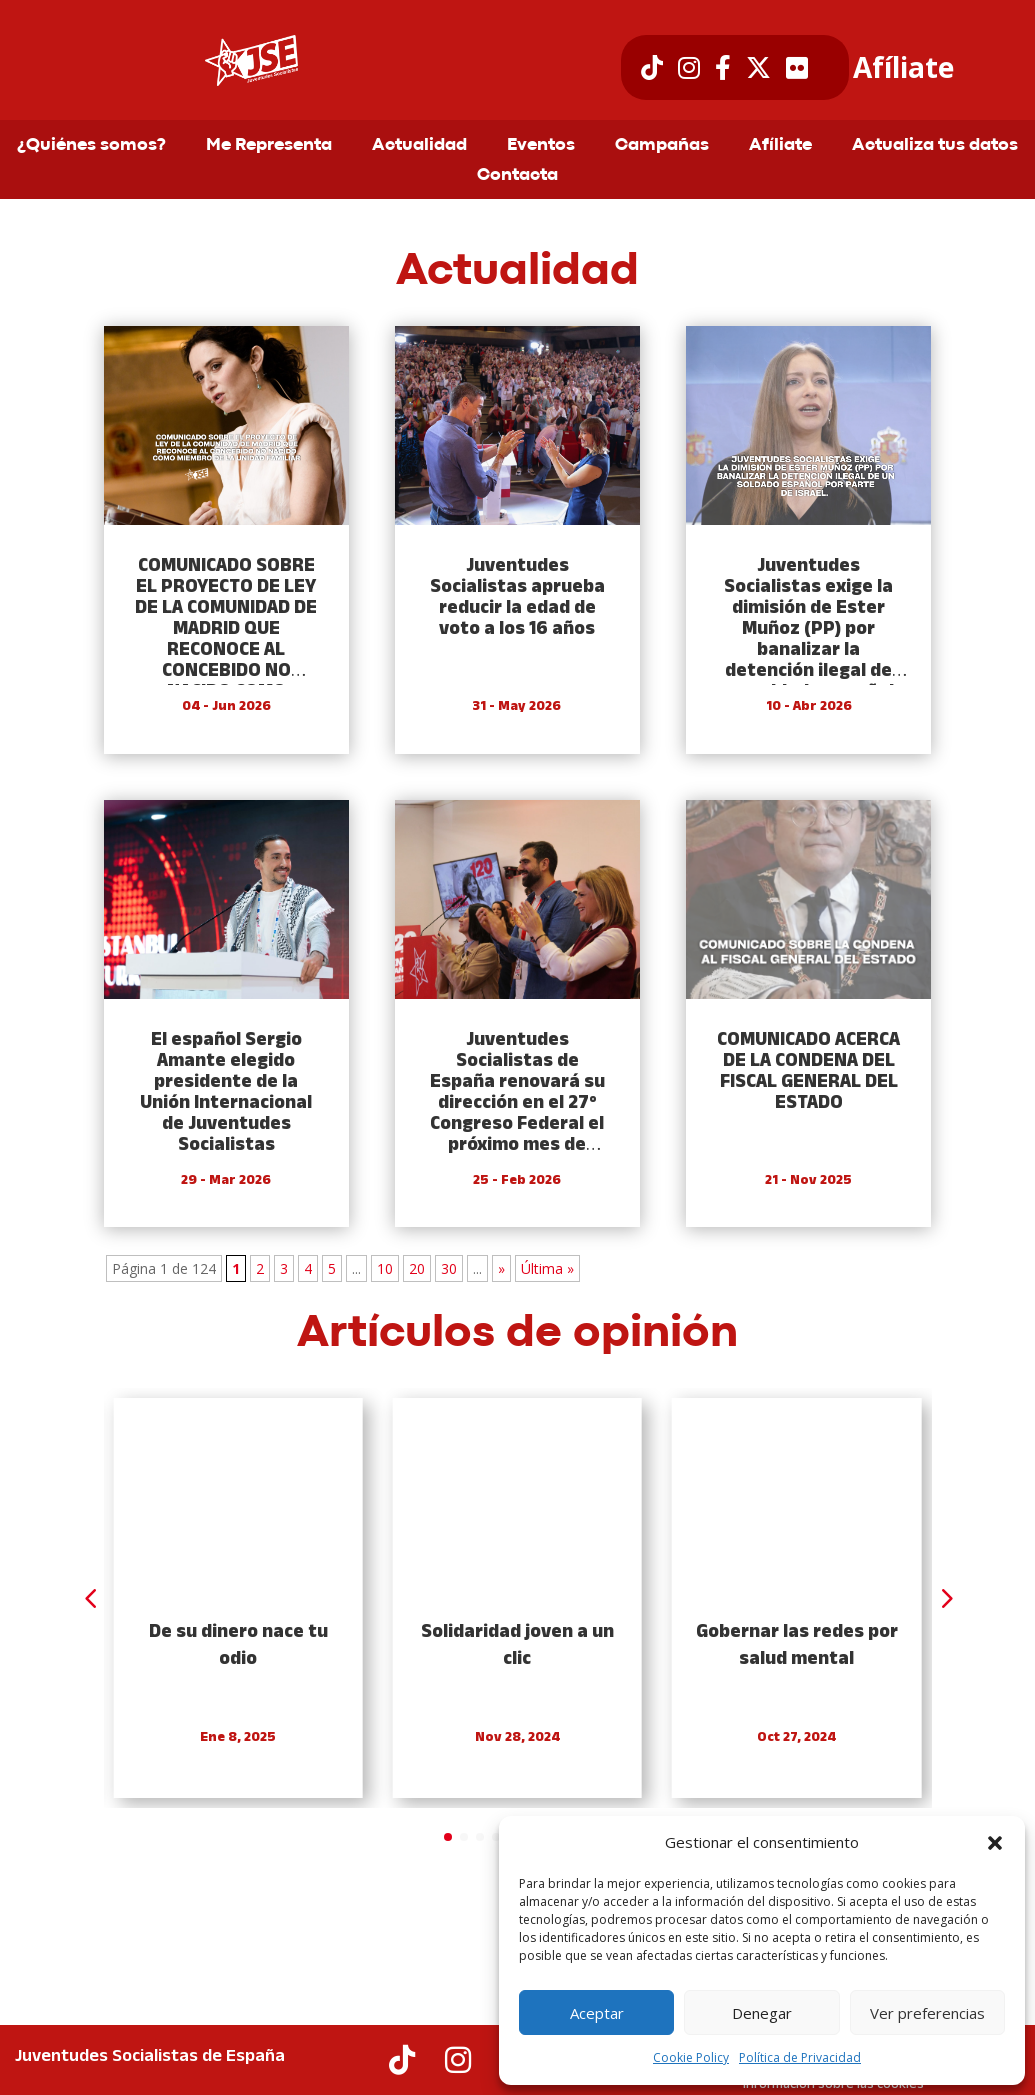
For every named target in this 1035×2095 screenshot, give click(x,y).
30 (449, 1268)
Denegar (762, 2013)
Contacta (517, 176)
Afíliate (903, 68)
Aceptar (597, 2013)
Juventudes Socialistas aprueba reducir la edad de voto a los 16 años (517, 598)
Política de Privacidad (800, 2057)
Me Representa (269, 146)
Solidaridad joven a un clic (517, 1646)
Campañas (662, 146)
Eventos (541, 146)
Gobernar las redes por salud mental (797, 1646)
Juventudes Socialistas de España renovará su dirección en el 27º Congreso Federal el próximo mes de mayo (517, 1103)
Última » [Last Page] (547, 1268)
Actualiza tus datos (935, 146)
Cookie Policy (691, 2057)
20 (417, 1268)
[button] (995, 1843)
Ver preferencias (927, 2013)
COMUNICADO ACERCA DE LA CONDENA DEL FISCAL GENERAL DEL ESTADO (808, 1072)
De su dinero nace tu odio (238, 1646)
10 (385, 1268)
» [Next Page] (501, 1268)
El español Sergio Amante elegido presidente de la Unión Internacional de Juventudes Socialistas (226, 1093)
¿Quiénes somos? (91, 146)
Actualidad (419, 146)
